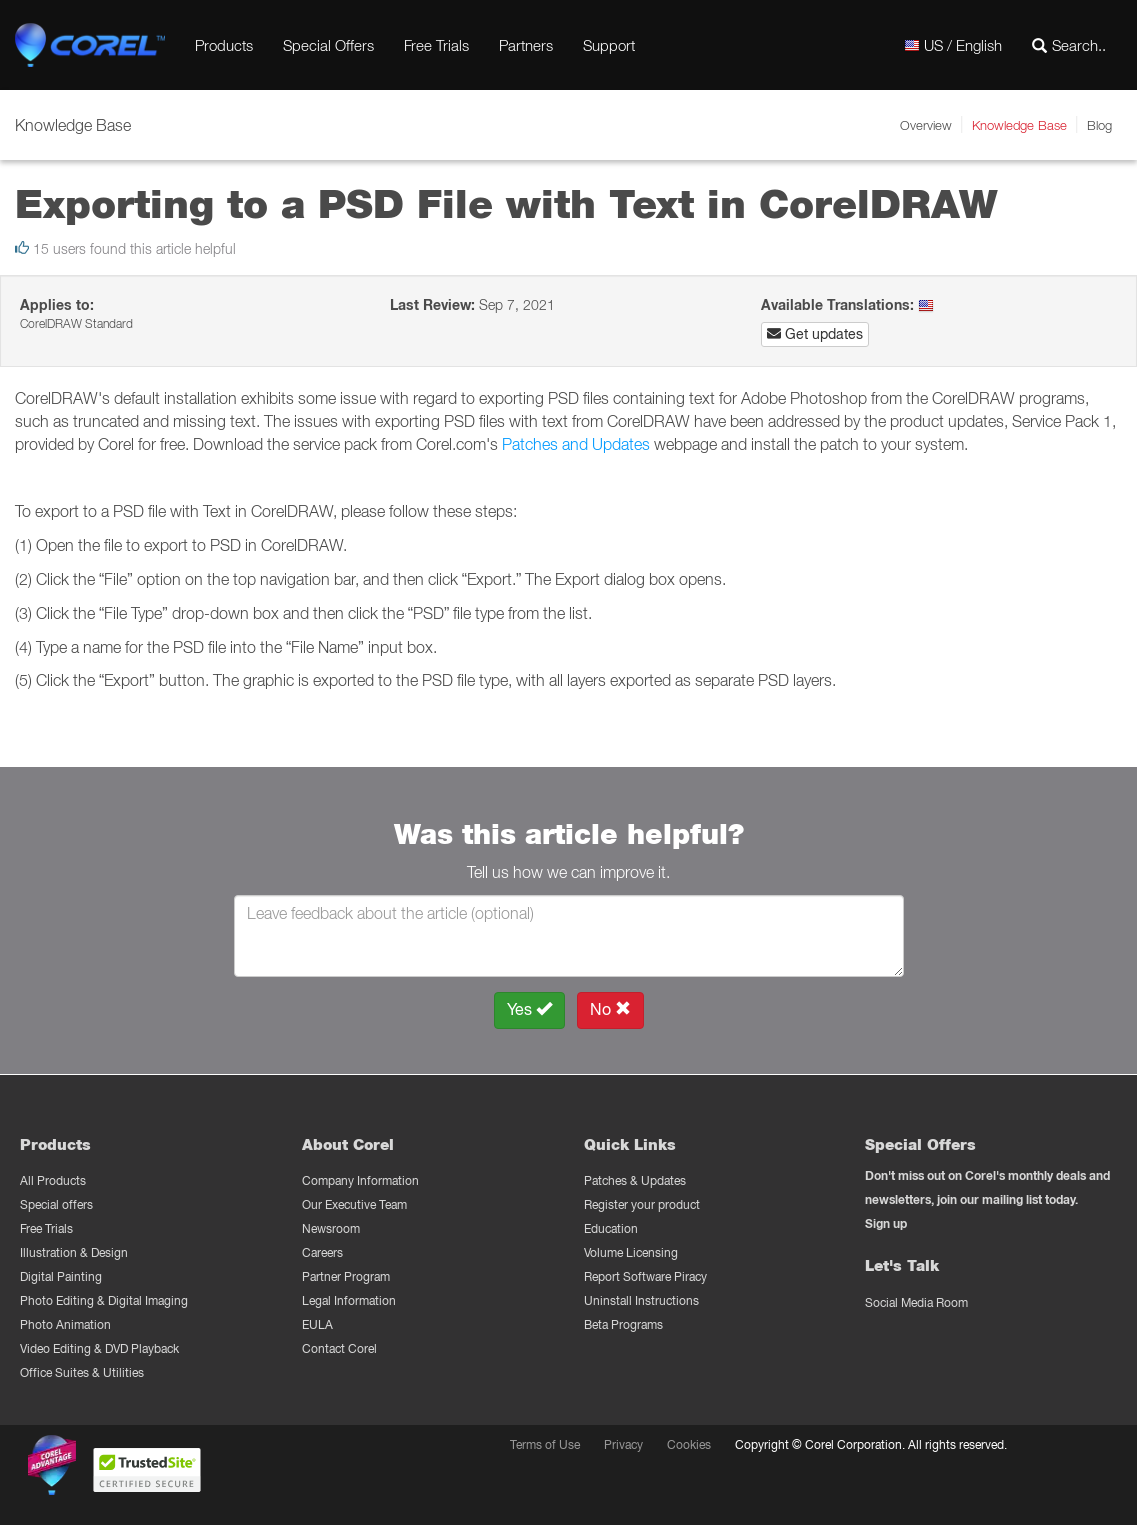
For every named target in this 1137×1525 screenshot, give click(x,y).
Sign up (886, 1223)
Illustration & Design (74, 1252)
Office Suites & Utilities (82, 1372)
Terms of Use (545, 1444)
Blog (1099, 125)
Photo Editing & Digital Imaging (104, 1300)
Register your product (642, 1204)
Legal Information (349, 1300)
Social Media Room (916, 1302)
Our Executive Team (354, 1204)
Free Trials (436, 45)
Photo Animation (65, 1324)
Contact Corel (339, 1348)
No (610, 1009)
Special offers (56, 1204)
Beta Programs (623, 1324)
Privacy (623, 1444)
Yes (529, 1009)
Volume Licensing (631, 1252)
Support (609, 45)
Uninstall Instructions (641, 1300)
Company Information (360, 1180)
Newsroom (331, 1228)
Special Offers (328, 45)
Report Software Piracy (645, 1276)
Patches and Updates (576, 444)
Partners (526, 45)
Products (224, 45)
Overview (926, 125)
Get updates (815, 334)
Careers (322, 1252)
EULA (317, 1324)
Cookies (689, 1444)
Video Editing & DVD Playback (99, 1348)
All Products (53, 1180)
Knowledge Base (1019, 125)
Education (611, 1228)
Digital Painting (61, 1276)
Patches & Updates (635, 1180)
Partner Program (346, 1276)
